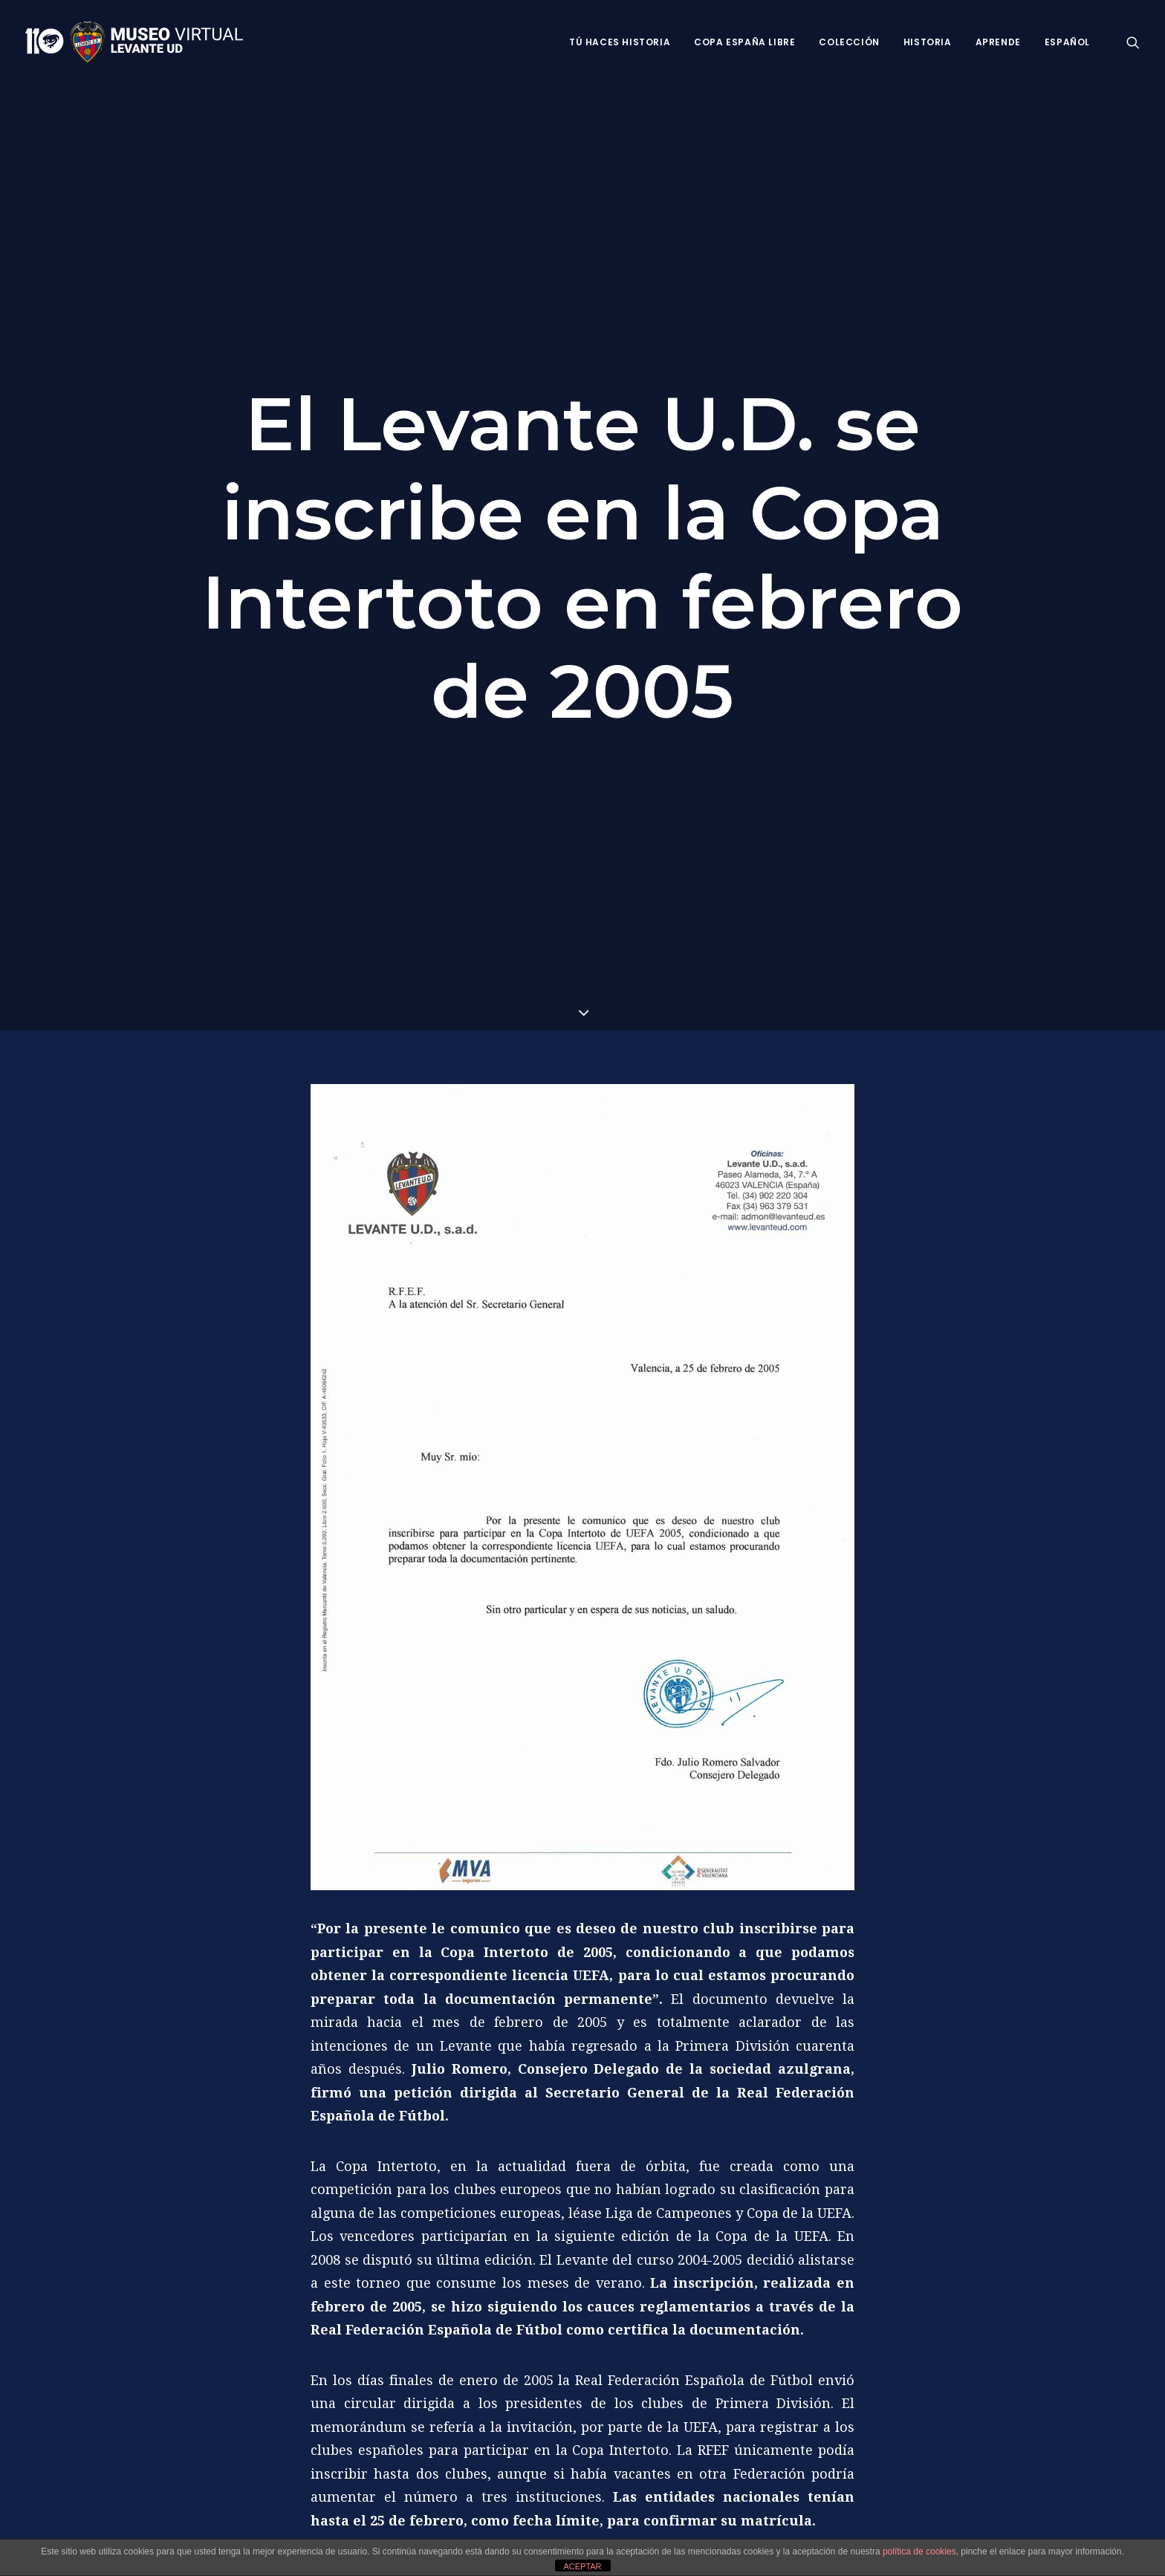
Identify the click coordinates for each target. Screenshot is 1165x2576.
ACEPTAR (582, 2566)
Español (1067, 42)
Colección (849, 42)
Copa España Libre (744, 42)
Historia (927, 42)
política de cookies (919, 2551)
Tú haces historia (619, 42)
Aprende (998, 42)
